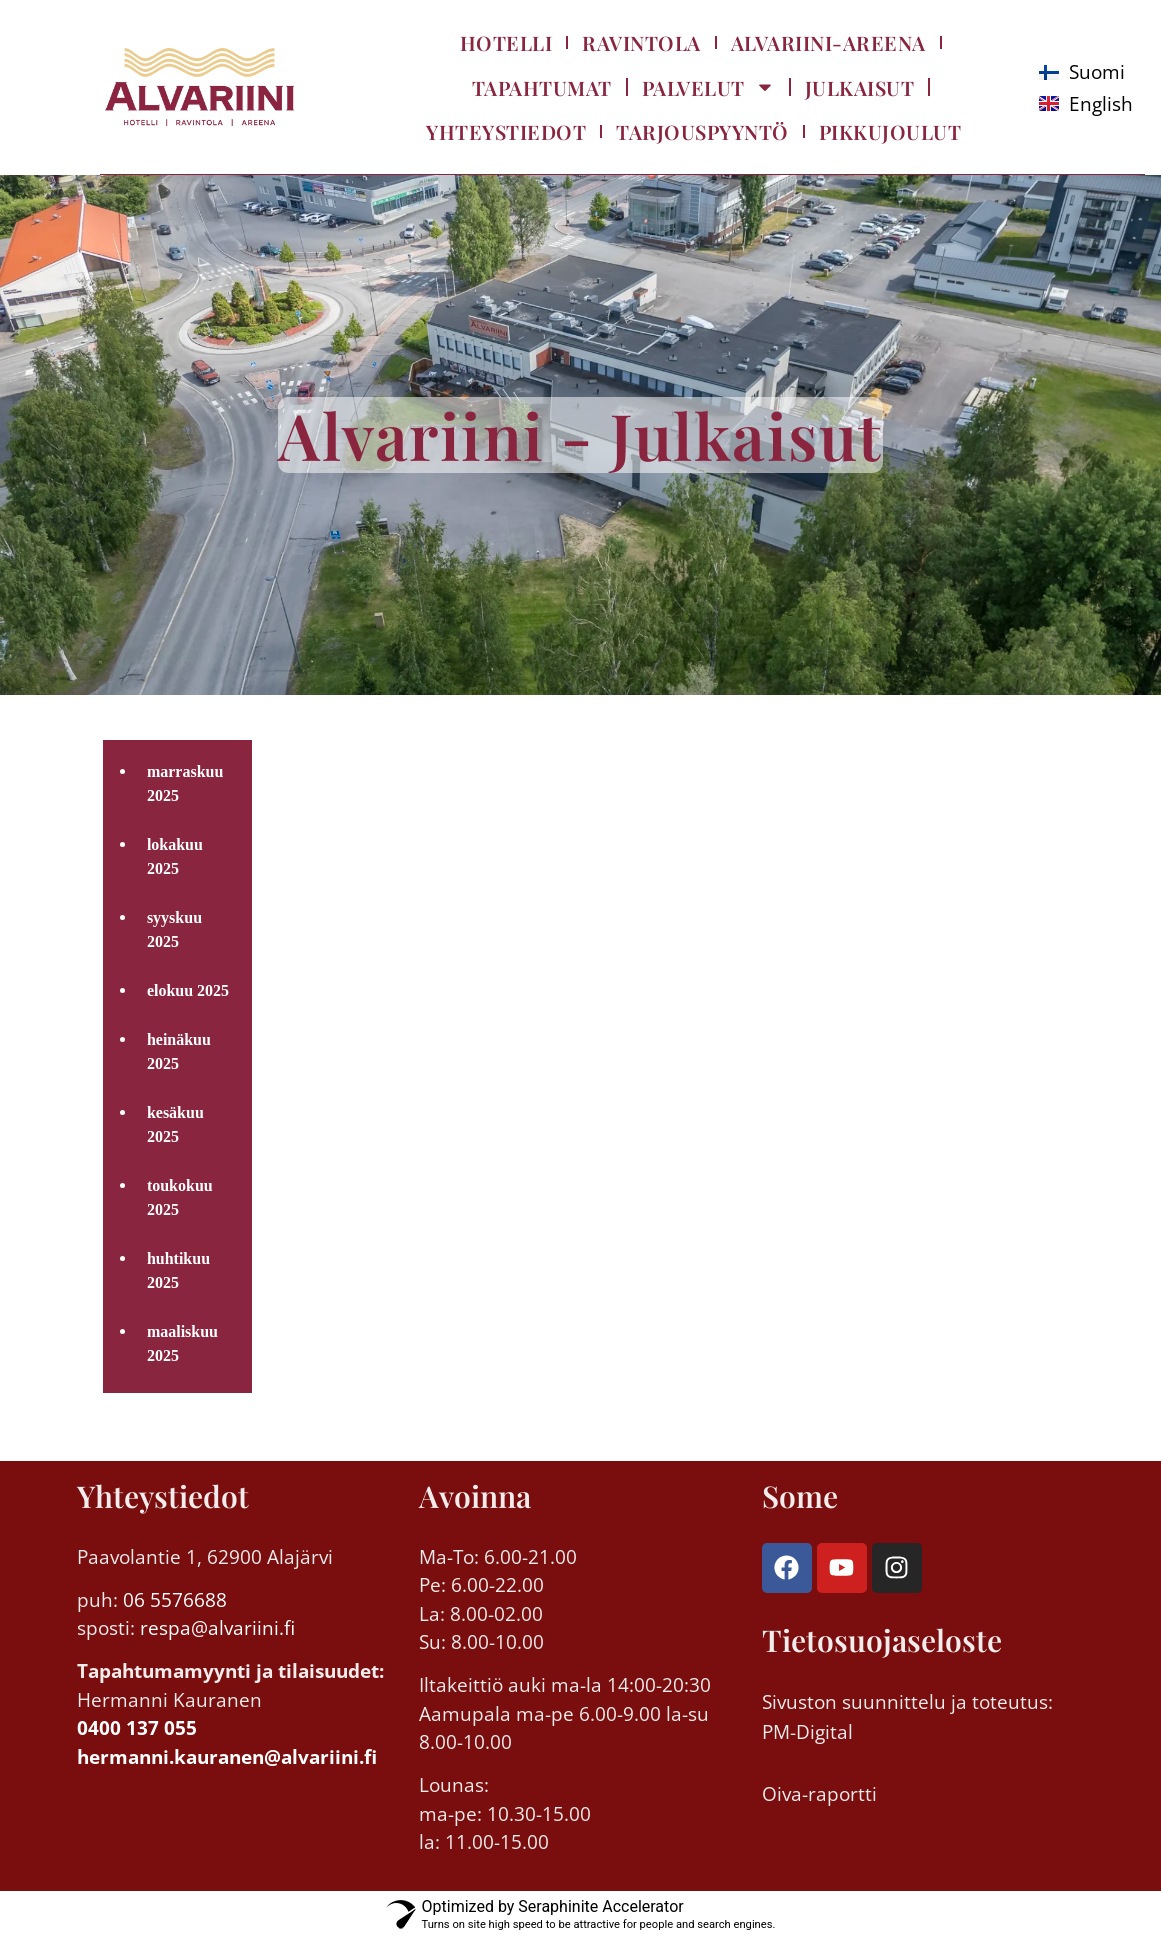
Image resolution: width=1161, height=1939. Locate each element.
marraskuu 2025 (185, 783)
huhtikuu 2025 (178, 1270)
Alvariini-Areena (828, 42)
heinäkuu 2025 (179, 1051)
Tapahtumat (542, 87)
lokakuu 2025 (175, 856)
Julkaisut (860, 87)
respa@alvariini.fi (215, 1628)
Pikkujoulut (890, 131)
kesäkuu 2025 (175, 1124)
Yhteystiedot (506, 131)
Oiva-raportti (819, 1794)
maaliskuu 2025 (182, 1343)
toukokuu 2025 (180, 1197)
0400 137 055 (137, 1728)
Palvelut (708, 87)
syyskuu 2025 (174, 929)
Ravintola (641, 42)
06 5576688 (175, 1600)
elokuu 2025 (188, 990)
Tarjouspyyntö (702, 131)
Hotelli (506, 42)
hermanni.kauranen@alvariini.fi (227, 1757)
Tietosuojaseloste (882, 1640)
